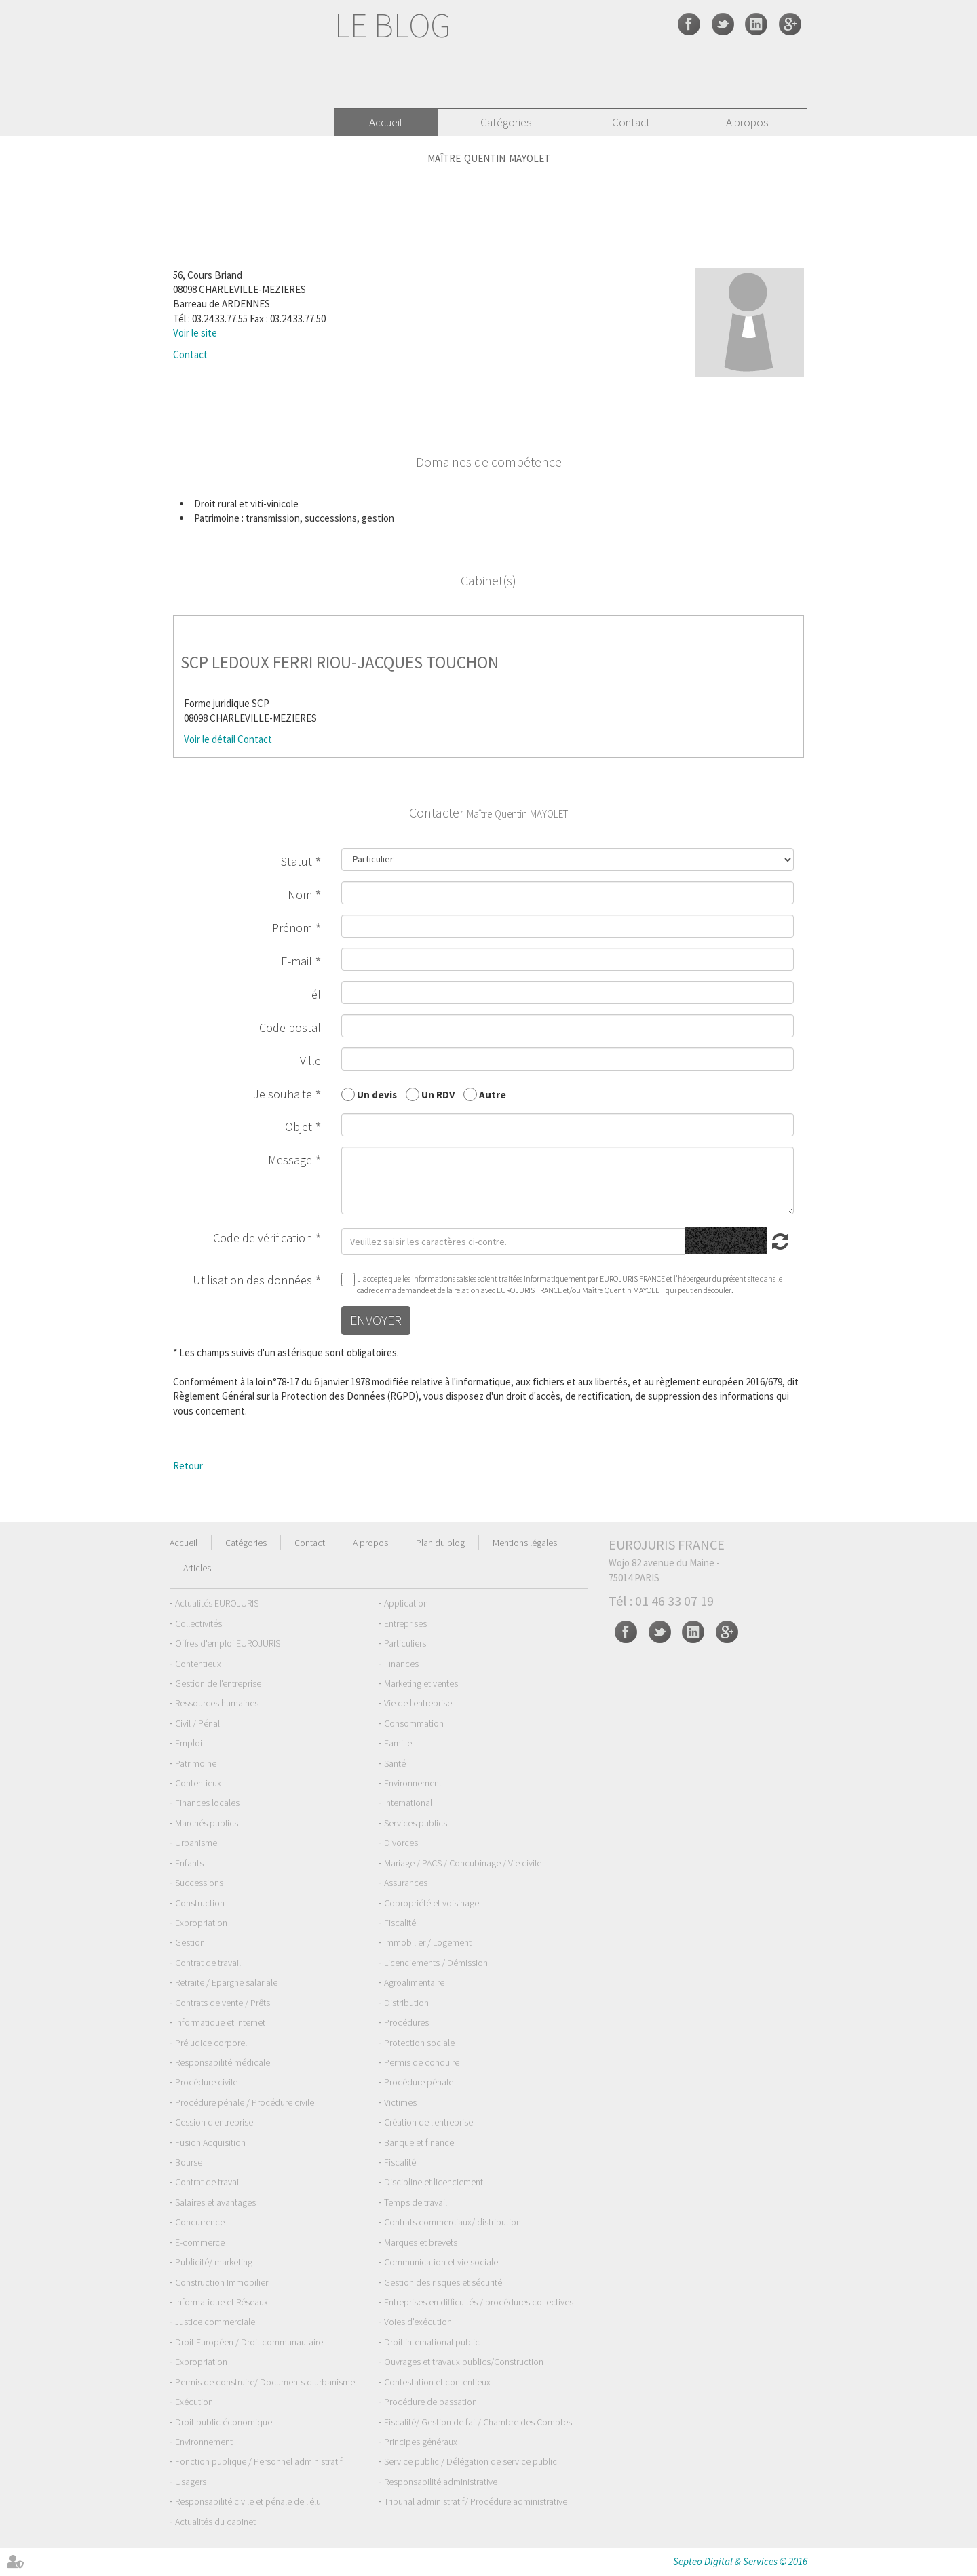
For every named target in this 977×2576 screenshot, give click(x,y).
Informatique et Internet (220, 2022)
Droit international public (432, 2342)
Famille (398, 1743)
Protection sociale (419, 2043)
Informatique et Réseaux (221, 2302)
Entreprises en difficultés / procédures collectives (478, 2302)
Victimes (400, 2102)
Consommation (414, 1723)
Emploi (188, 1743)
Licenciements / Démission (436, 1963)
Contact (631, 122)
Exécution (194, 2402)
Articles (197, 1568)
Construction (200, 1903)
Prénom (292, 928)
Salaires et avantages (215, 2202)
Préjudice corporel (211, 2043)
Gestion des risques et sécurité (443, 2282)
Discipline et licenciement (433, 2182)
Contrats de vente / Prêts (222, 2003)
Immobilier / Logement (428, 1942)
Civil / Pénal (197, 1723)
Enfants (189, 1863)
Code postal (290, 1027)
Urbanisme (196, 1843)
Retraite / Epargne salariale (226, 1982)
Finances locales (207, 1802)
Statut (296, 861)
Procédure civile (206, 2082)
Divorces (401, 1843)
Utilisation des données (252, 1280)
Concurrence (200, 2222)
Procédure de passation (430, 2402)
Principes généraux (420, 2442)
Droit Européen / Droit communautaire (249, 2342)
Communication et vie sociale (441, 2262)
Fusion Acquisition (210, 2142)
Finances (401, 1663)
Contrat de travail (208, 1963)
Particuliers (405, 1643)
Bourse (188, 2162)
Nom (300, 894)
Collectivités (198, 1623)
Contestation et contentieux (437, 2382)
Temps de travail (415, 2202)
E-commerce (200, 2242)
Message (290, 1160)
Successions (199, 1883)
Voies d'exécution (418, 2321)
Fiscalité (400, 1923)
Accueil (385, 122)
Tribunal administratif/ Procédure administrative (475, 2501)
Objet (298, 1126)
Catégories (505, 122)
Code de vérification (262, 1238)
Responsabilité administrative (440, 2482)
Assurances (405, 1883)
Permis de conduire (421, 2062)
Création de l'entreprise (428, 2122)
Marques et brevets (420, 2242)
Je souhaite (282, 1094)
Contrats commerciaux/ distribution (452, 2222)
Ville (310, 1061)
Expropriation (201, 1923)
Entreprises (405, 1623)
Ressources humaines (216, 1703)
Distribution (406, 2003)
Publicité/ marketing (213, 2262)
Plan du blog (440, 1543)
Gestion (190, 1942)
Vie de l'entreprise (418, 1703)
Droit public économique (223, 2422)
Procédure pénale (418, 2082)
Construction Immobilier (221, 2282)
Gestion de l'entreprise (218, 1683)
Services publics (415, 1823)
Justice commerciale (215, 2321)
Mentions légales (525, 1543)
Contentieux (198, 1663)
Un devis (377, 1094)
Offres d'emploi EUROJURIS (227, 1643)
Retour (188, 1465)
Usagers (190, 2482)
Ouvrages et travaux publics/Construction (463, 2362)
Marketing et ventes (421, 1683)
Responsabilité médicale (222, 2062)
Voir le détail (209, 739)
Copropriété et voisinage (431, 1903)
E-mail (296, 961)
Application (406, 1603)
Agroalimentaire (414, 1982)
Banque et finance (419, 2142)
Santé (395, 1763)
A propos (747, 122)
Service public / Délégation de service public (470, 2461)
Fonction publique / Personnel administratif (259, 2461)
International (408, 1802)
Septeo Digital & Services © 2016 (740, 2561)
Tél (313, 994)
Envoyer (376, 1319)
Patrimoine (195, 1763)
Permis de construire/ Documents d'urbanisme (265, 2382)
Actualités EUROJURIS (216, 1603)
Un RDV (438, 1094)
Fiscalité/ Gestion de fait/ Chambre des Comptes (478, 2422)
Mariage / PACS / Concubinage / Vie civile (462, 1863)
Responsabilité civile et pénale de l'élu (248, 2501)
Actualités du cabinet (215, 2522)
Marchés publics (206, 1823)
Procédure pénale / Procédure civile (244, 2102)
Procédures (406, 2022)
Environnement (413, 1783)
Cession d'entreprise (214, 2122)
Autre (492, 1094)
